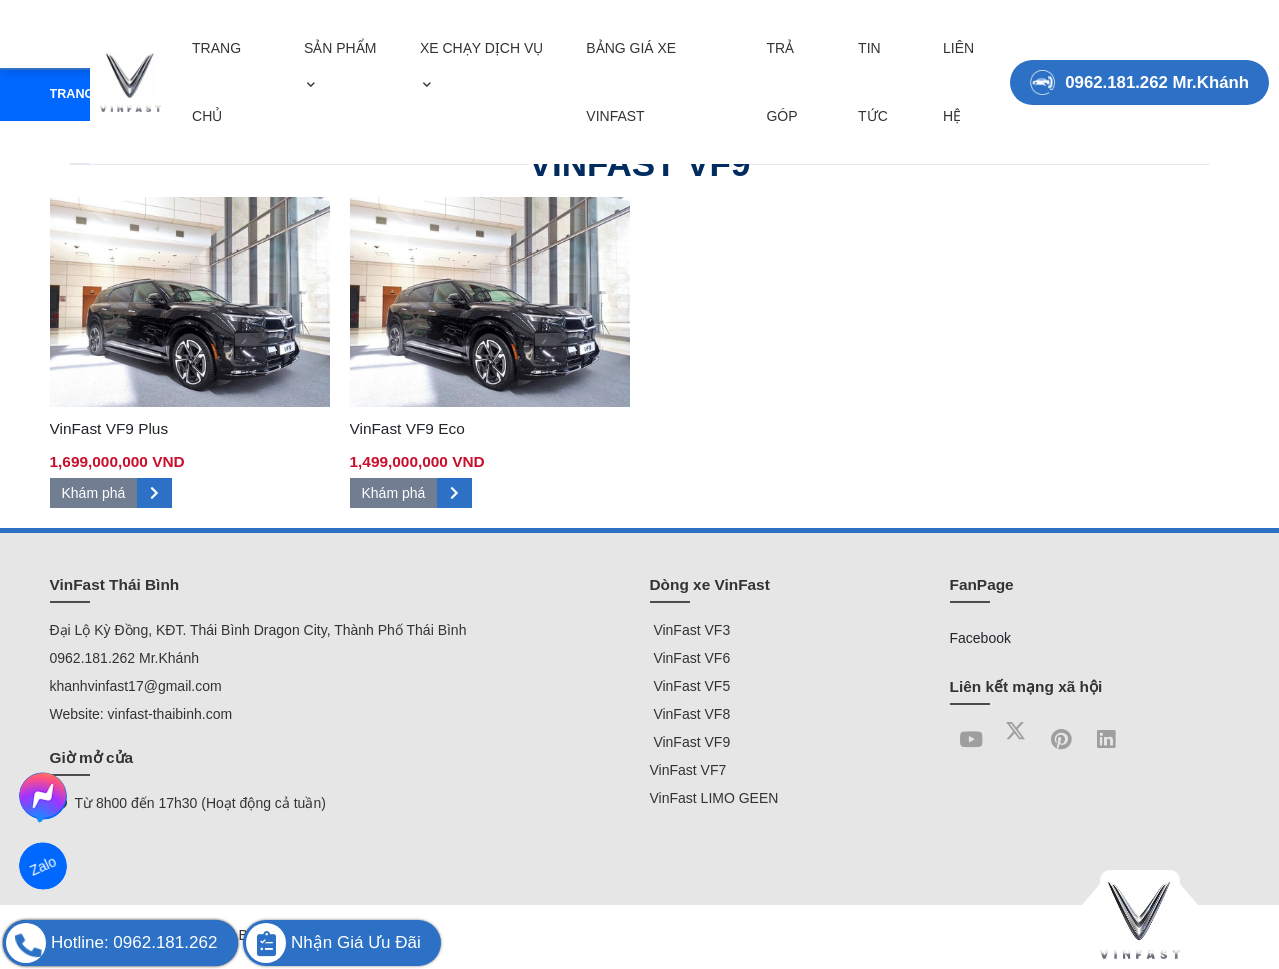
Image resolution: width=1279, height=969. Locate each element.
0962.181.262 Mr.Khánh (1139, 68)
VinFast (677, 630)
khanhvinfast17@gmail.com (136, 686)
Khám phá (117, 493)
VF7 (712, 770)
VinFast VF (686, 658)
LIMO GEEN (738, 798)
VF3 (718, 630)
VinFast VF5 (690, 686)
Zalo (43, 866)
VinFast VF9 (690, 742)
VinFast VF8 (690, 714)
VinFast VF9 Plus (109, 428)
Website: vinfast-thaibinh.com (141, 714)
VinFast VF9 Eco (407, 428)
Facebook (980, 638)
